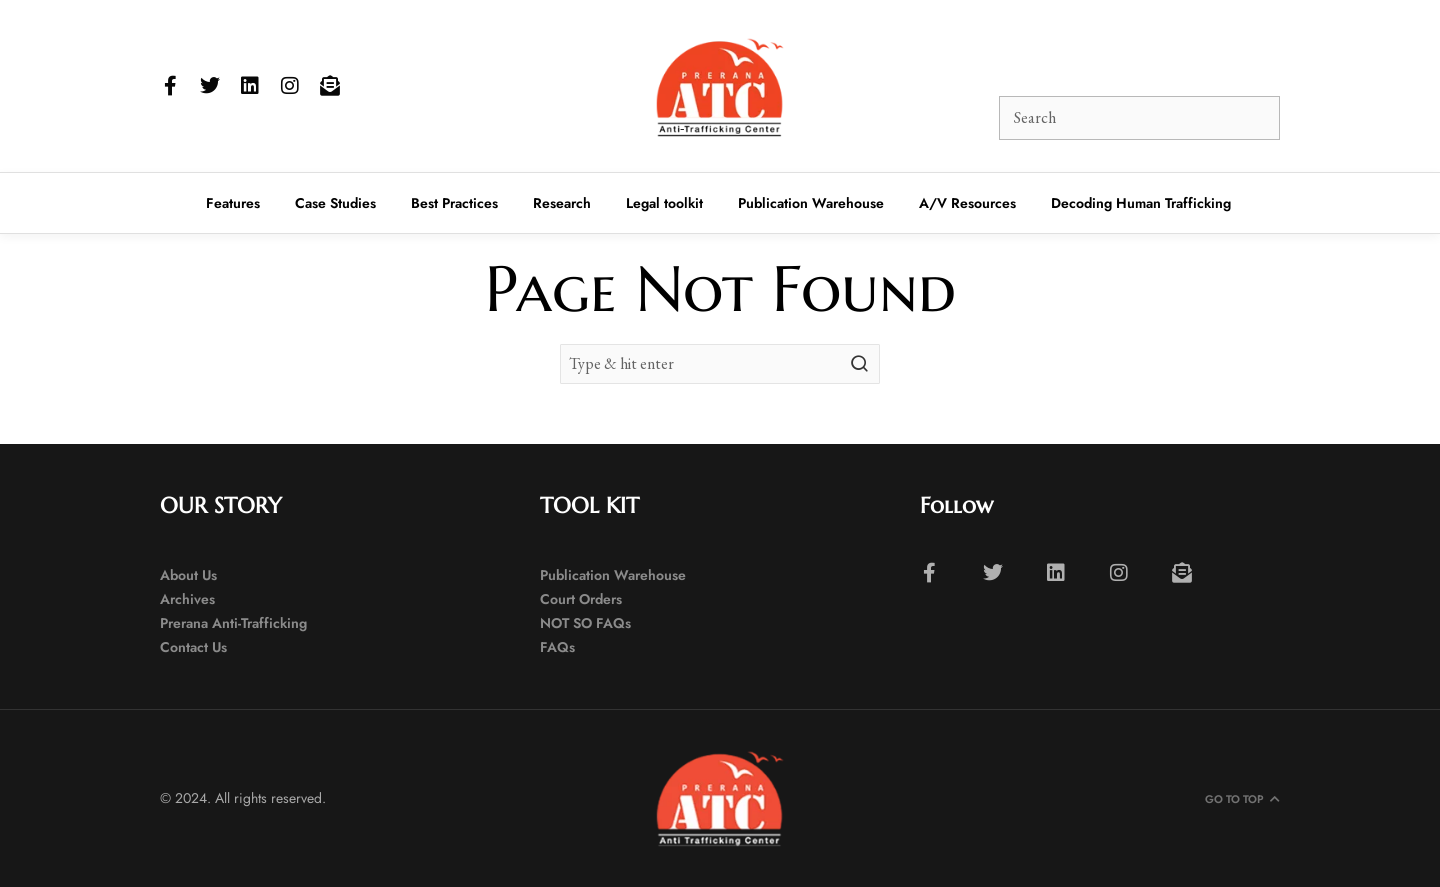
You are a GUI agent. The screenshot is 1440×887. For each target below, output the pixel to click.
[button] (942, 54)
